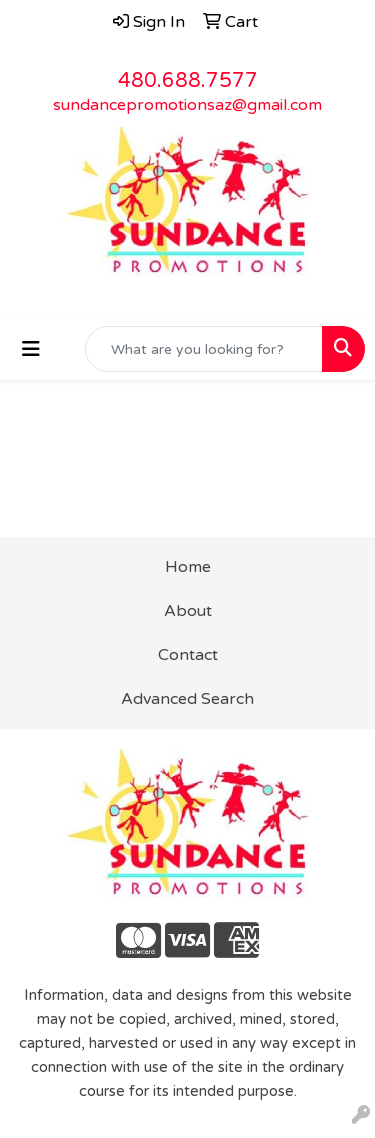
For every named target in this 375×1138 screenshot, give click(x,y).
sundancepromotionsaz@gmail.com (187, 105)
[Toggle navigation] (31, 349)
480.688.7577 (188, 81)
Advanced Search (187, 699)
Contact (188, 655)
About (188, 611)
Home (188, 567)
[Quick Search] (204, 349)
